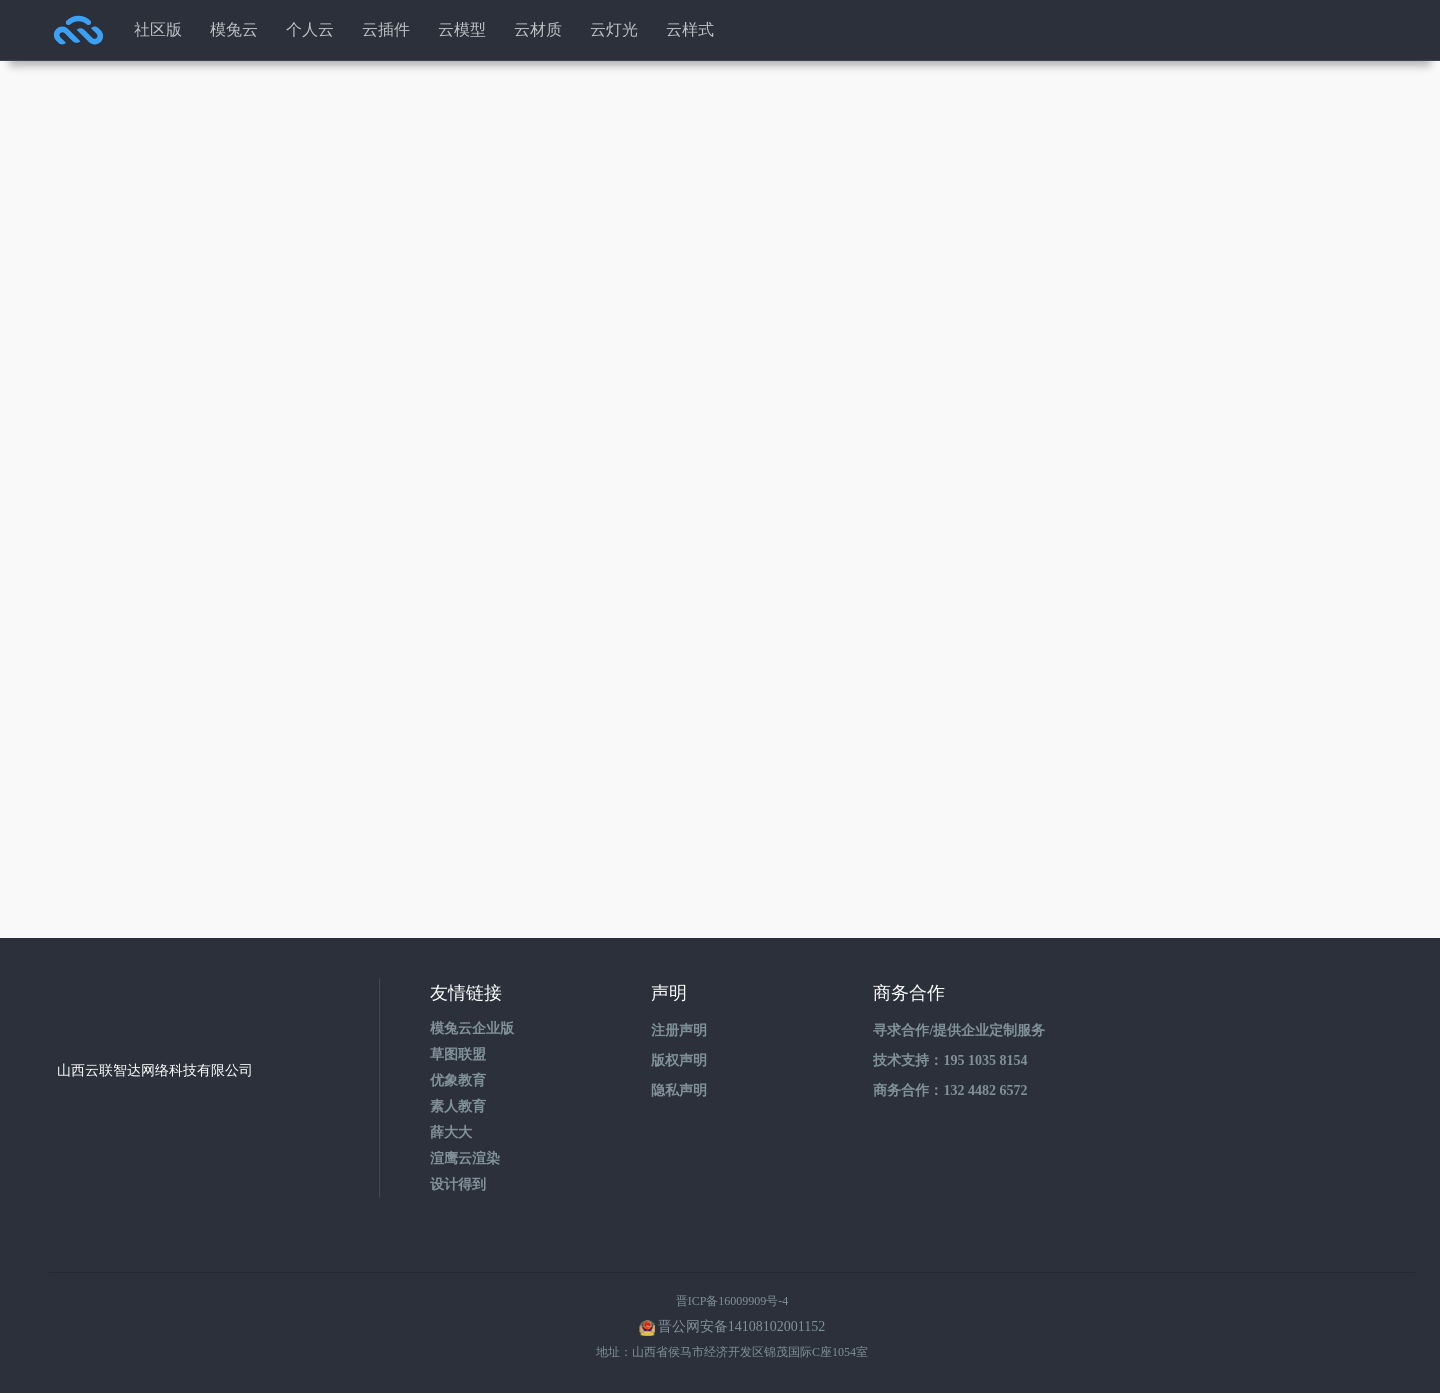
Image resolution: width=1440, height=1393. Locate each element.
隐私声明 (679, 1090)
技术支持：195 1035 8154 (950, 1060)
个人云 (310, 29)
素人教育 (458, 1106)
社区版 (158, 29)
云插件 (386, 29)
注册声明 (679, 1030)
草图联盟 (458, 1054)
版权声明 (679, 1060)
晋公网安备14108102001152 (741, 1326)
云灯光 (614, 29)
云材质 (538, 29)
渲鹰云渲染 (465, 1158)
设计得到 (458, 1184)
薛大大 (451, 1132)
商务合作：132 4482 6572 (950, 1090)
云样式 (690, 29)
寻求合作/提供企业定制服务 (959, 1030)
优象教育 (458, 1080)
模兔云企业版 (472, 1028)
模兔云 (234, 29)
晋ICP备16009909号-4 (732, 1301)
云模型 (462, 29)
